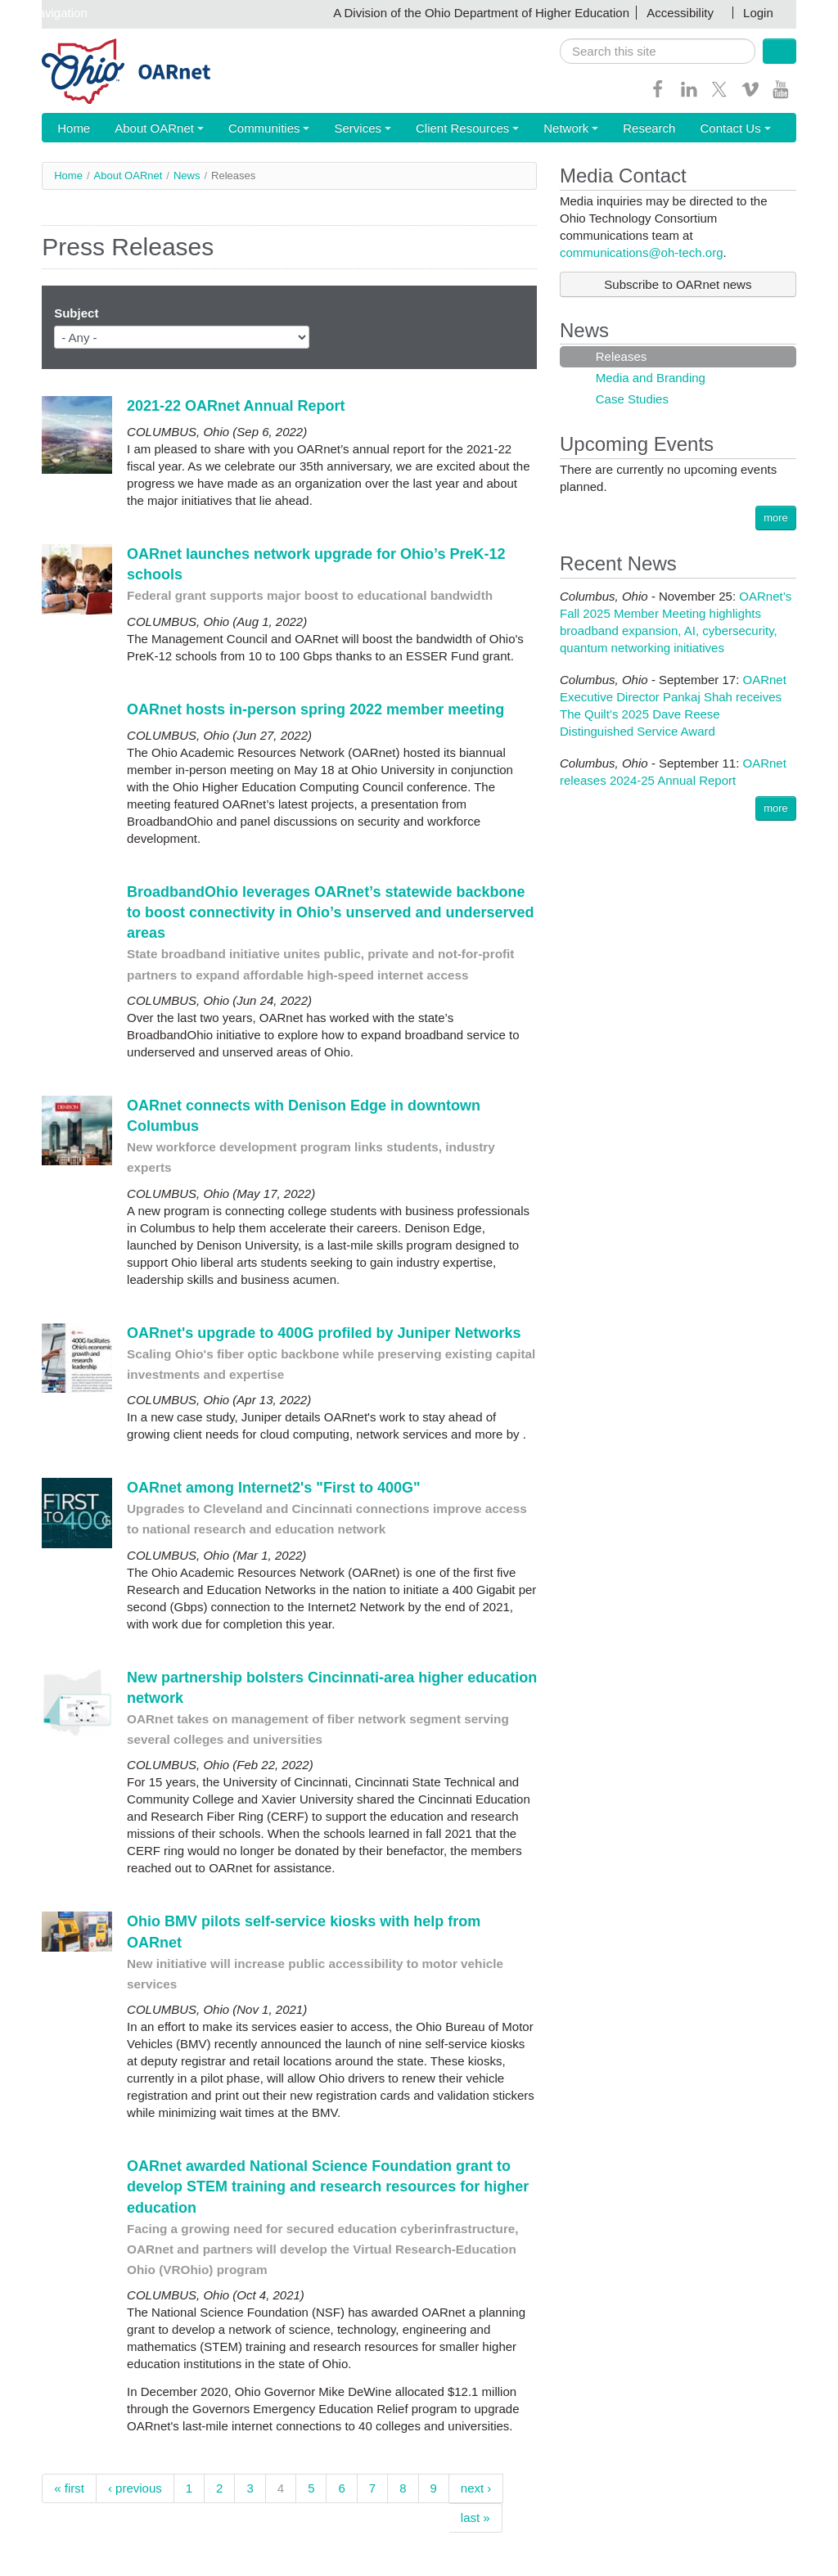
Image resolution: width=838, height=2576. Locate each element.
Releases (620, 357)
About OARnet (143, 129)
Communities (239, 129)
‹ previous (135, 2489)
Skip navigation (46, 13)
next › (476, 2489)
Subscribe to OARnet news (677, 285)
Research (569, 129)
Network (501, 129)
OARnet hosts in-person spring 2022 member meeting (315, 710)
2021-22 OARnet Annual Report (236, 407)
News (186, 176)
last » (475, 2518)
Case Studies (630, 400)
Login (758, 13)
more (776, 518)
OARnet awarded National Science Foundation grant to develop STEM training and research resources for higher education (328, 2187)
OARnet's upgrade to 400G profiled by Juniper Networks (323, 1334)
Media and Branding (649, 378)
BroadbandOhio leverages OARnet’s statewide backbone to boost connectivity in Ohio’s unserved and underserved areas (330, 913)
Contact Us (644, 129)
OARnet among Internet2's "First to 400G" (273, 1488)
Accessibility (680, 13)
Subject (76, 314)
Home (69, 129)
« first (69, 2489)
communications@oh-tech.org (641, 253)
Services (320, 129)
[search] (657, 51)
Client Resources (411, 129)
